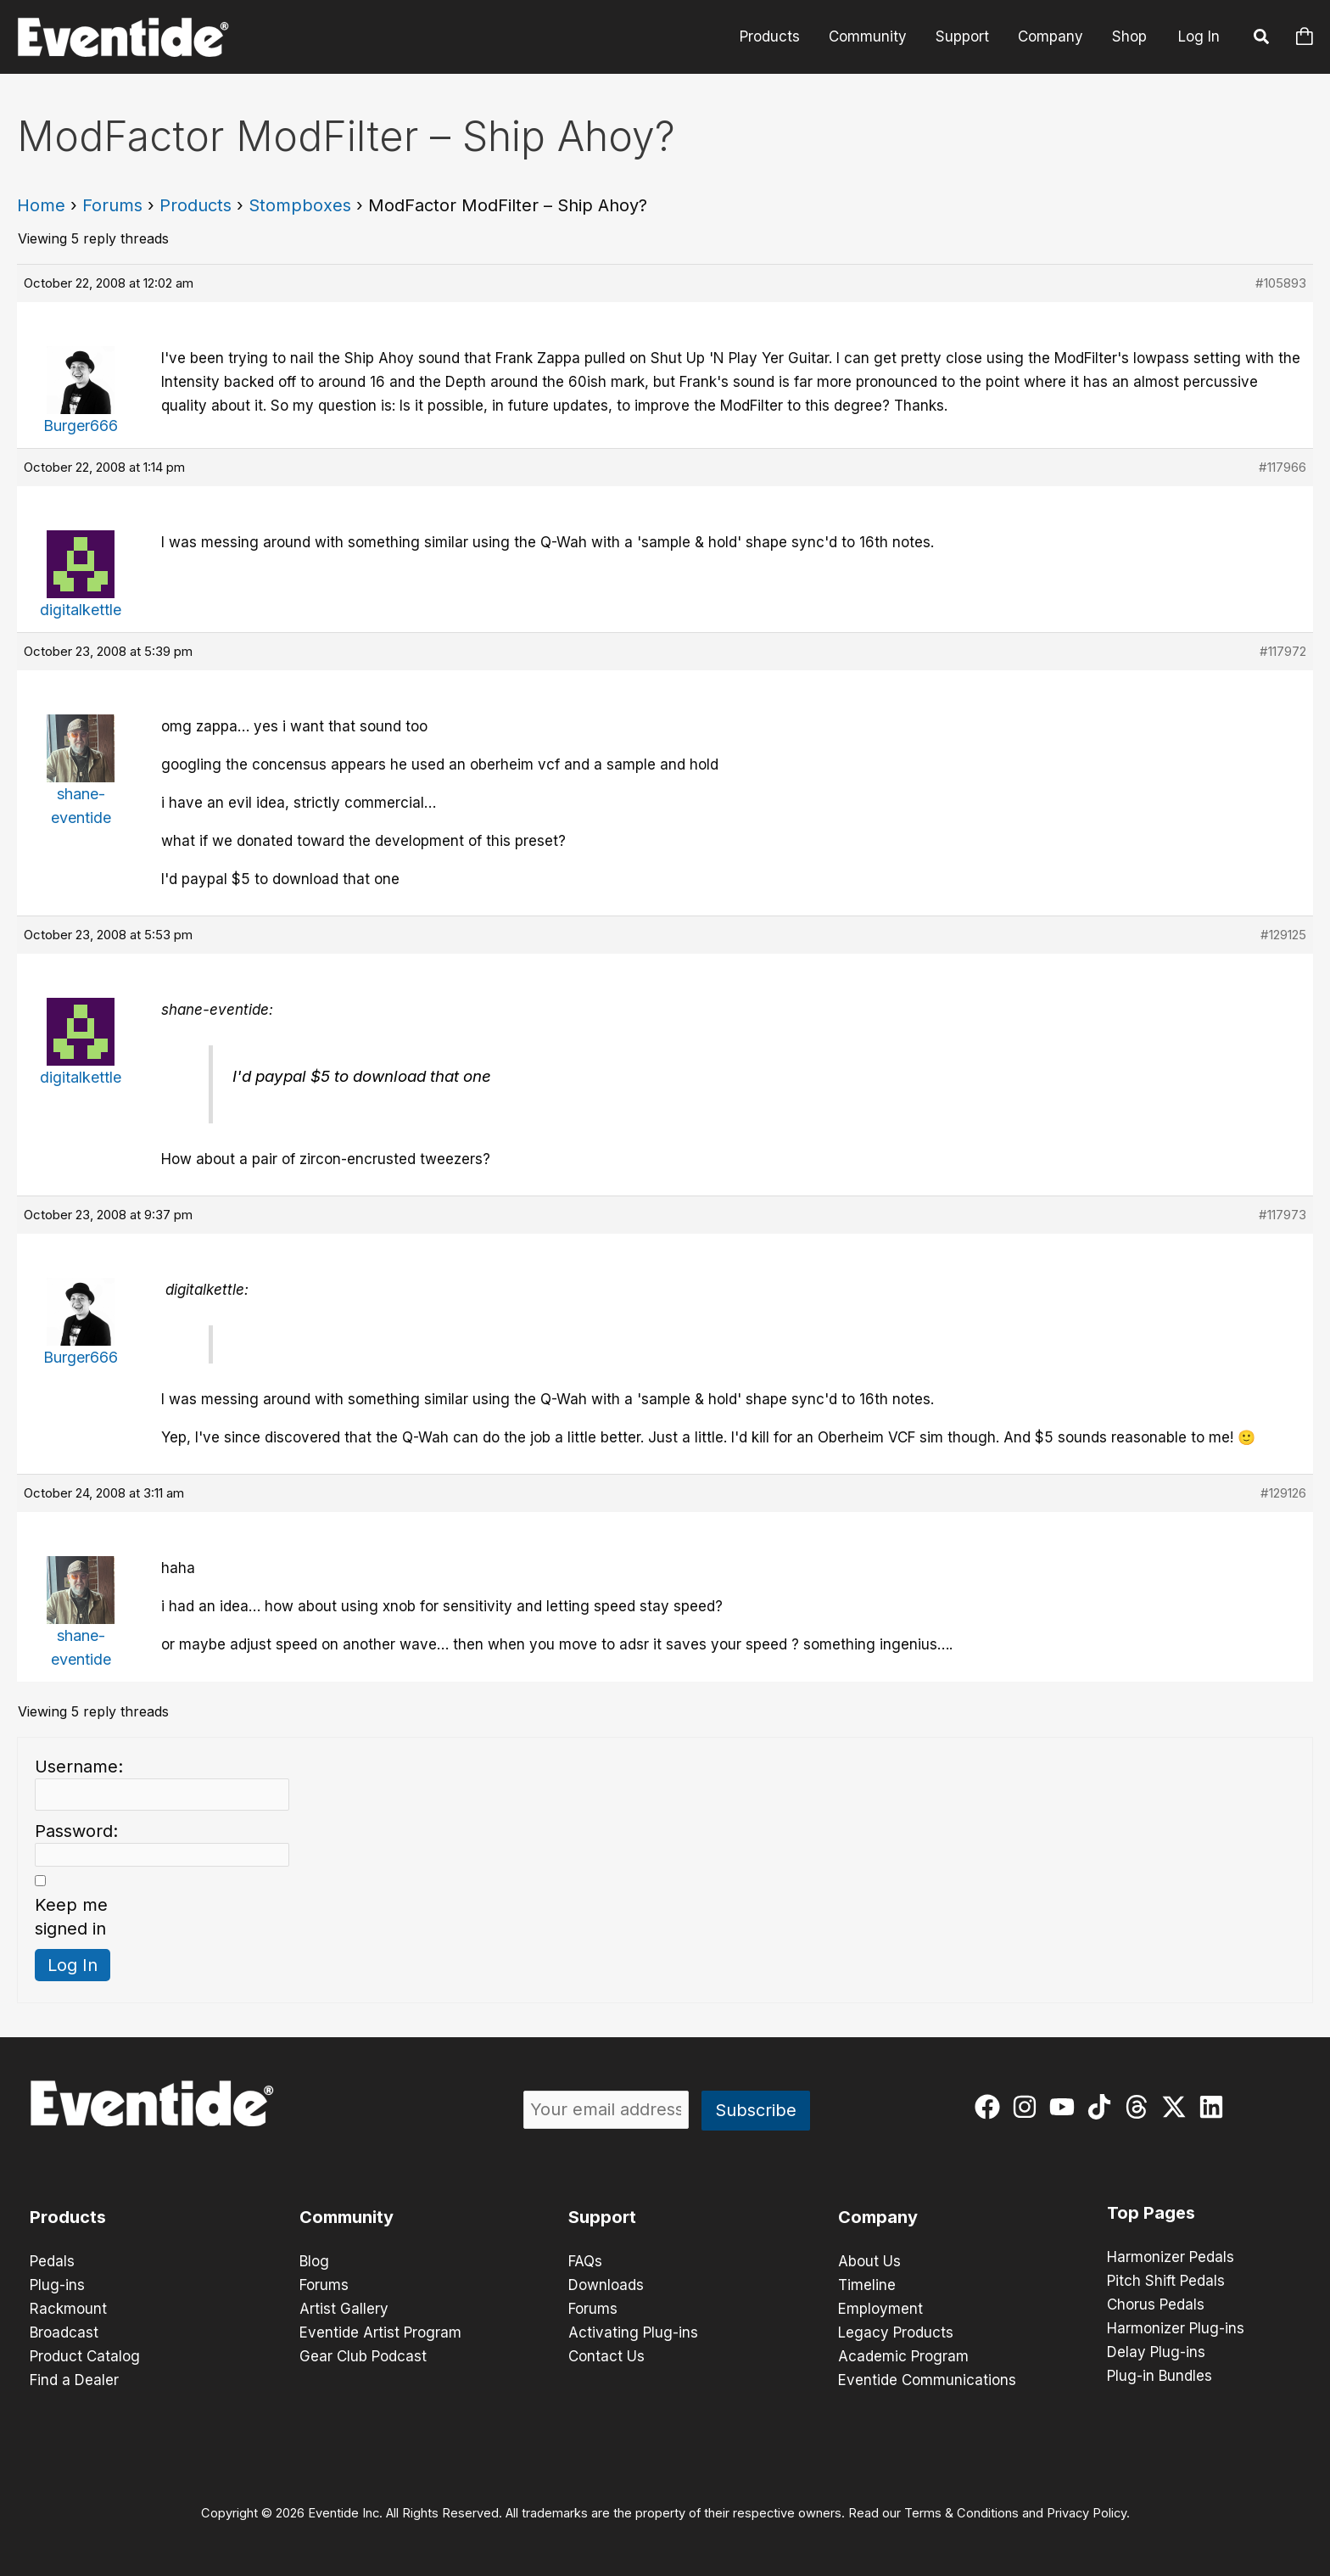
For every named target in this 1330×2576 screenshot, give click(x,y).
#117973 (1282, 1215)
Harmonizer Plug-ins (1175, 2328)
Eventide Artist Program (380, 2332)
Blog (314, 2261)
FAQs (585, 2261)
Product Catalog (85, 2356)
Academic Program (903, 2356)
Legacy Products (895, 2332)
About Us (869, 2261)
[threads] (1140, 2107)
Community (868, 36)
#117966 (1282, 467)
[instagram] (1028, 2107)
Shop (1129, 36)
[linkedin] (1215, 2107)
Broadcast (64, 2332)
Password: (76, 1831)
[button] (1262, 39)
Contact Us (606, 2356)
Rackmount (68, 2308)
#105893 (1280, 283)
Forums (112, 205)
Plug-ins (57, 2284)
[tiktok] (1103, 2107)
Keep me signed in (71, 1917)
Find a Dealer (74, 2380)
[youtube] (1065, 2107)
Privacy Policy (1086, 2513)
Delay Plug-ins (1156, 2352)
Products (770, 36)
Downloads (606, 2284)
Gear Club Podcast (363, 2356)
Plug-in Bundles (1159, 2375)
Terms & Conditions (961, 2513)
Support (962, 36)
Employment (880, 2308)
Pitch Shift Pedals (1166, 2280)
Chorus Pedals (1155, 2304)
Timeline (867, 2284)
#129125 (1283, 935)
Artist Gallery (343, 2308)
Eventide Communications (927, 2380)
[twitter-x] (1177, 2107)
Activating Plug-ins (633, 2332)
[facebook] (991, 2107)
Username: (79, 1766)
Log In (1199, 36)
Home (41, 205)
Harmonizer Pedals (1170, 2256)
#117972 (1283, 651)
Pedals (52, 2261)
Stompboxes (300, 205)
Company (1050, 36)
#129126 (1283, 1493)
